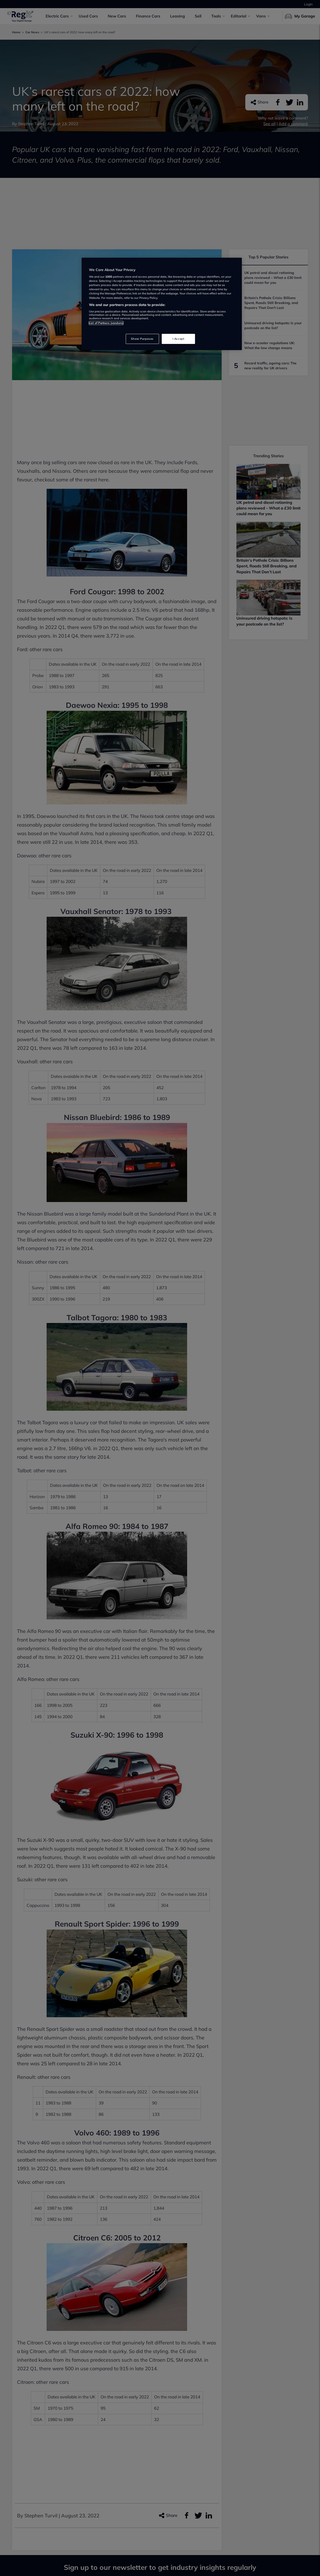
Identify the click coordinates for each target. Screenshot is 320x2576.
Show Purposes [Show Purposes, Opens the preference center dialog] (142, 338)
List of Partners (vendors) (106, 323)
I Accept (178, 338)
